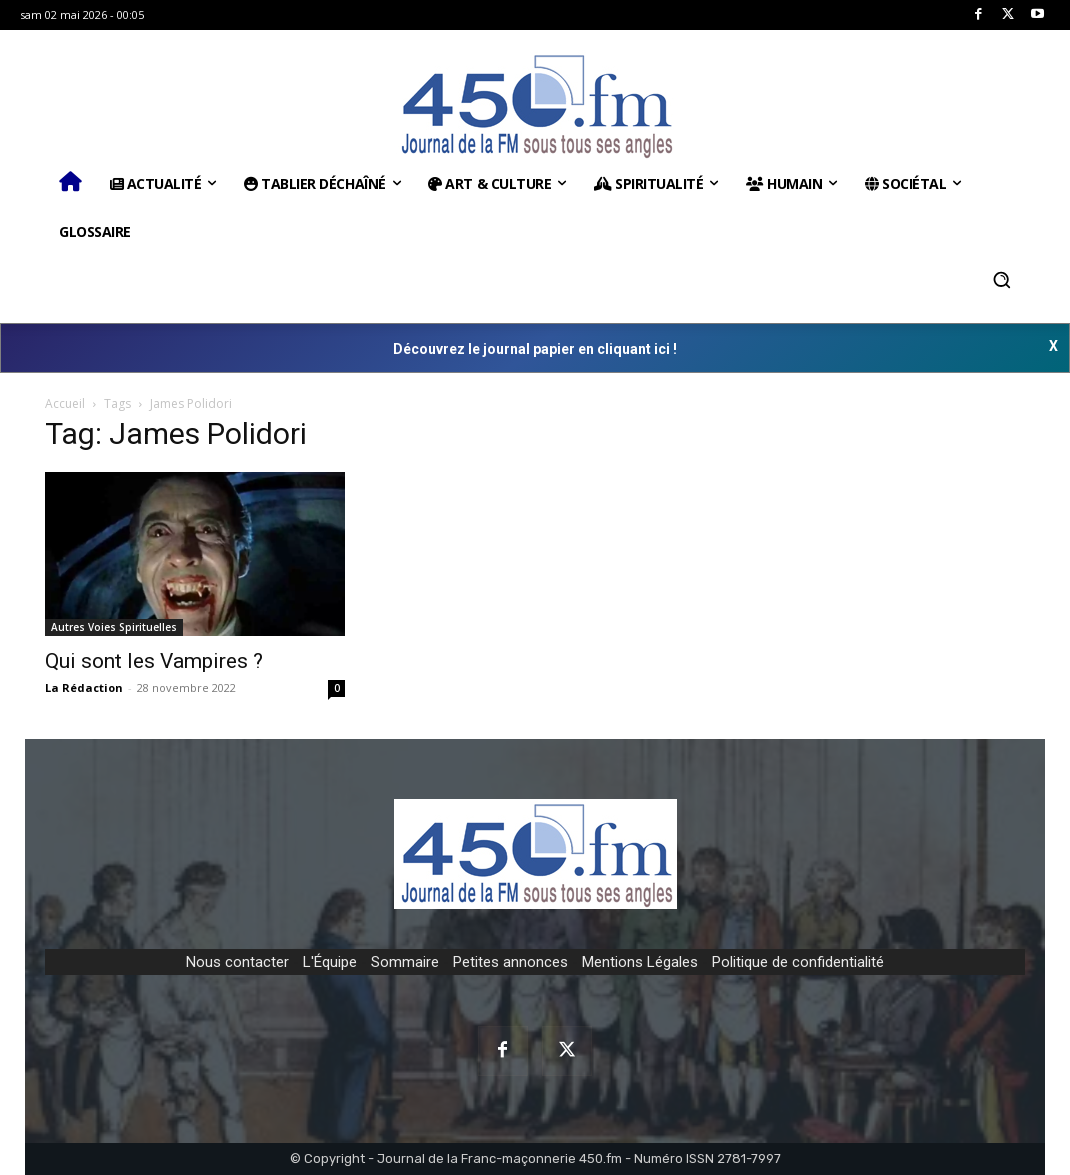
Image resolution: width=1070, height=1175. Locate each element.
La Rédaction (84, 687)
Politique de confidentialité (798, 962)
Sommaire (405, 962)
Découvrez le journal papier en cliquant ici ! (535, 349)
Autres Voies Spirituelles (114, 627)
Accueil (65, 403)
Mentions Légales (640, 962)
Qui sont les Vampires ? (154, 661)
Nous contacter (237, 962)
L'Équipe (330, 962)
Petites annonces (510, 962)
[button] (1002, 280)
